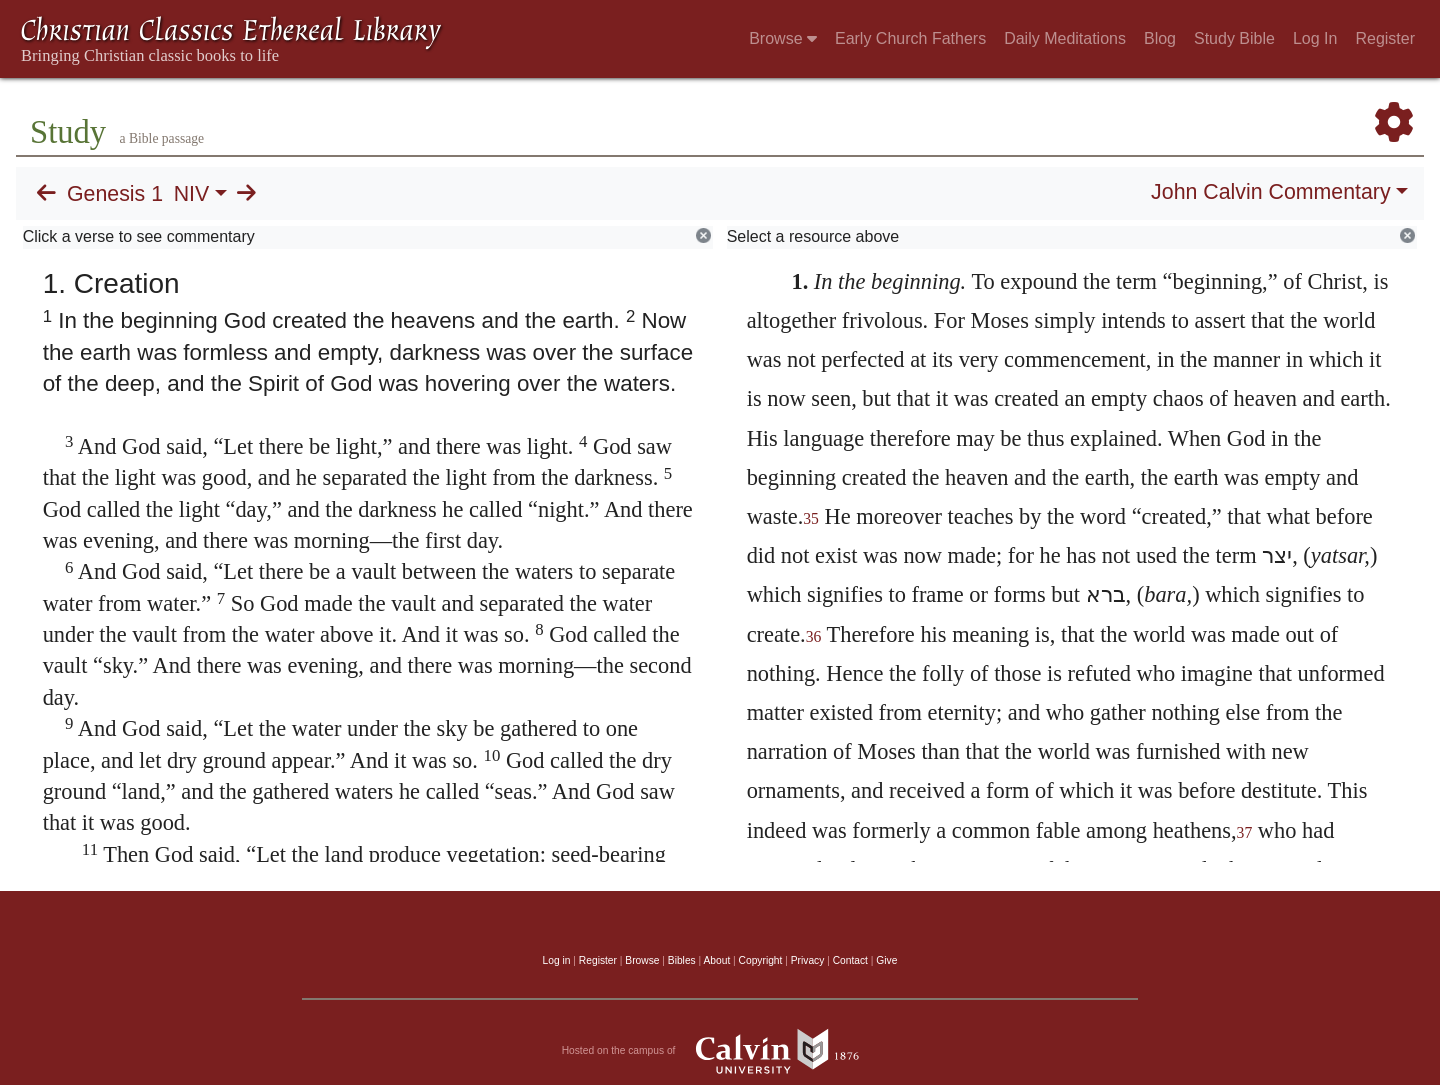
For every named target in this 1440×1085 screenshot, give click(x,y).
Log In (1315, 38)
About (716, 960)
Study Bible (1234, 38)
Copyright (761, 960)
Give (886, 960)
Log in (557, 960)
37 (1245, 832)
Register (1385, 38)
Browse (783, 38)
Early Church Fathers (910, 38)
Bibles (682, 960)
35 (811, 518)
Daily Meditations (1065, 38)
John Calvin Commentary (1270, 192)
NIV (192, 194)
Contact (850, 960)
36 (814, 636)
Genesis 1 (115, 194)
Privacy (808, 960)
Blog (1160, 38)
